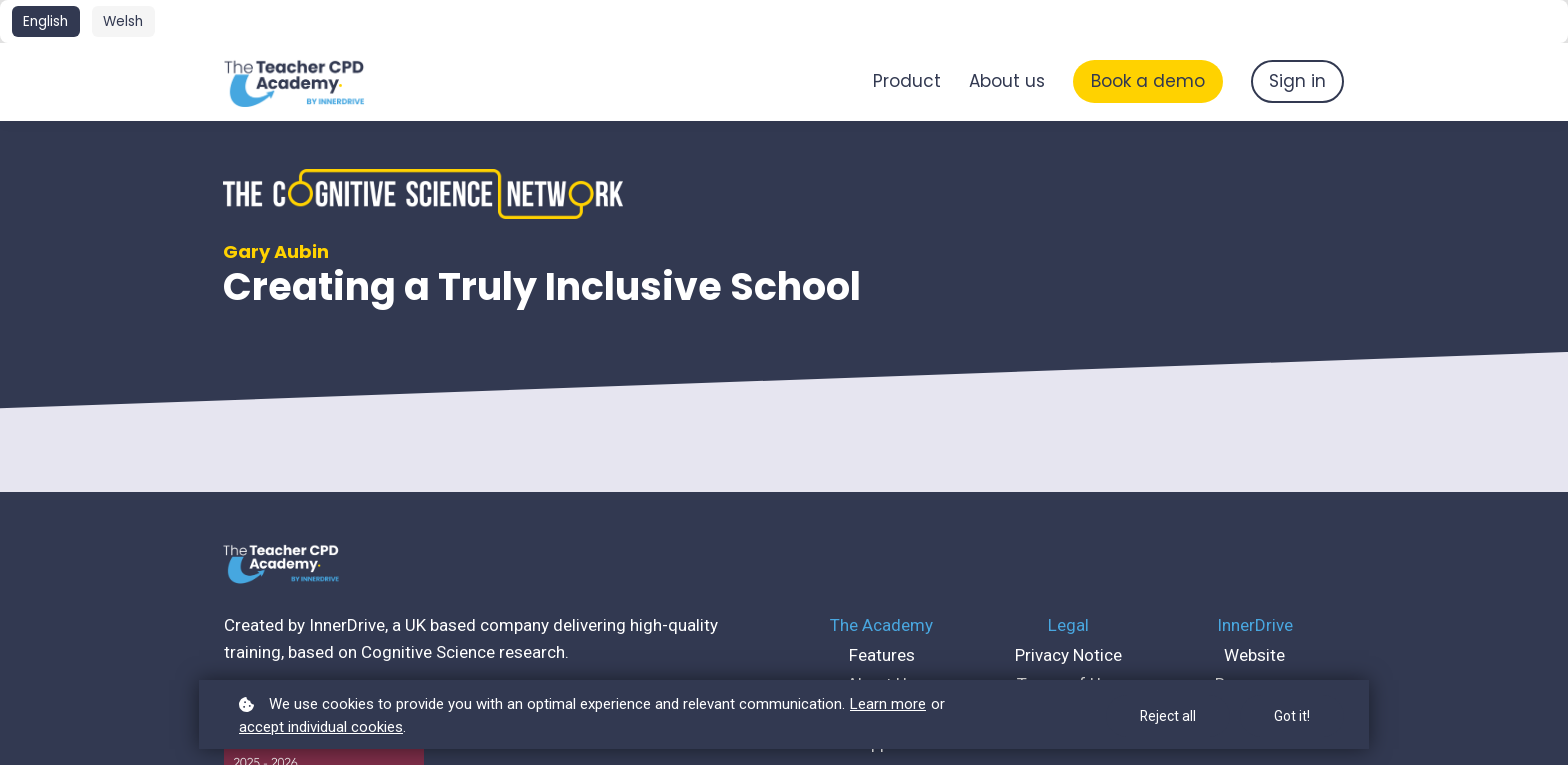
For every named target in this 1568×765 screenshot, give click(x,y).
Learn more (888, 704)
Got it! (1292, 716)
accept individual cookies (321, 727)
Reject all (1167, 716)
